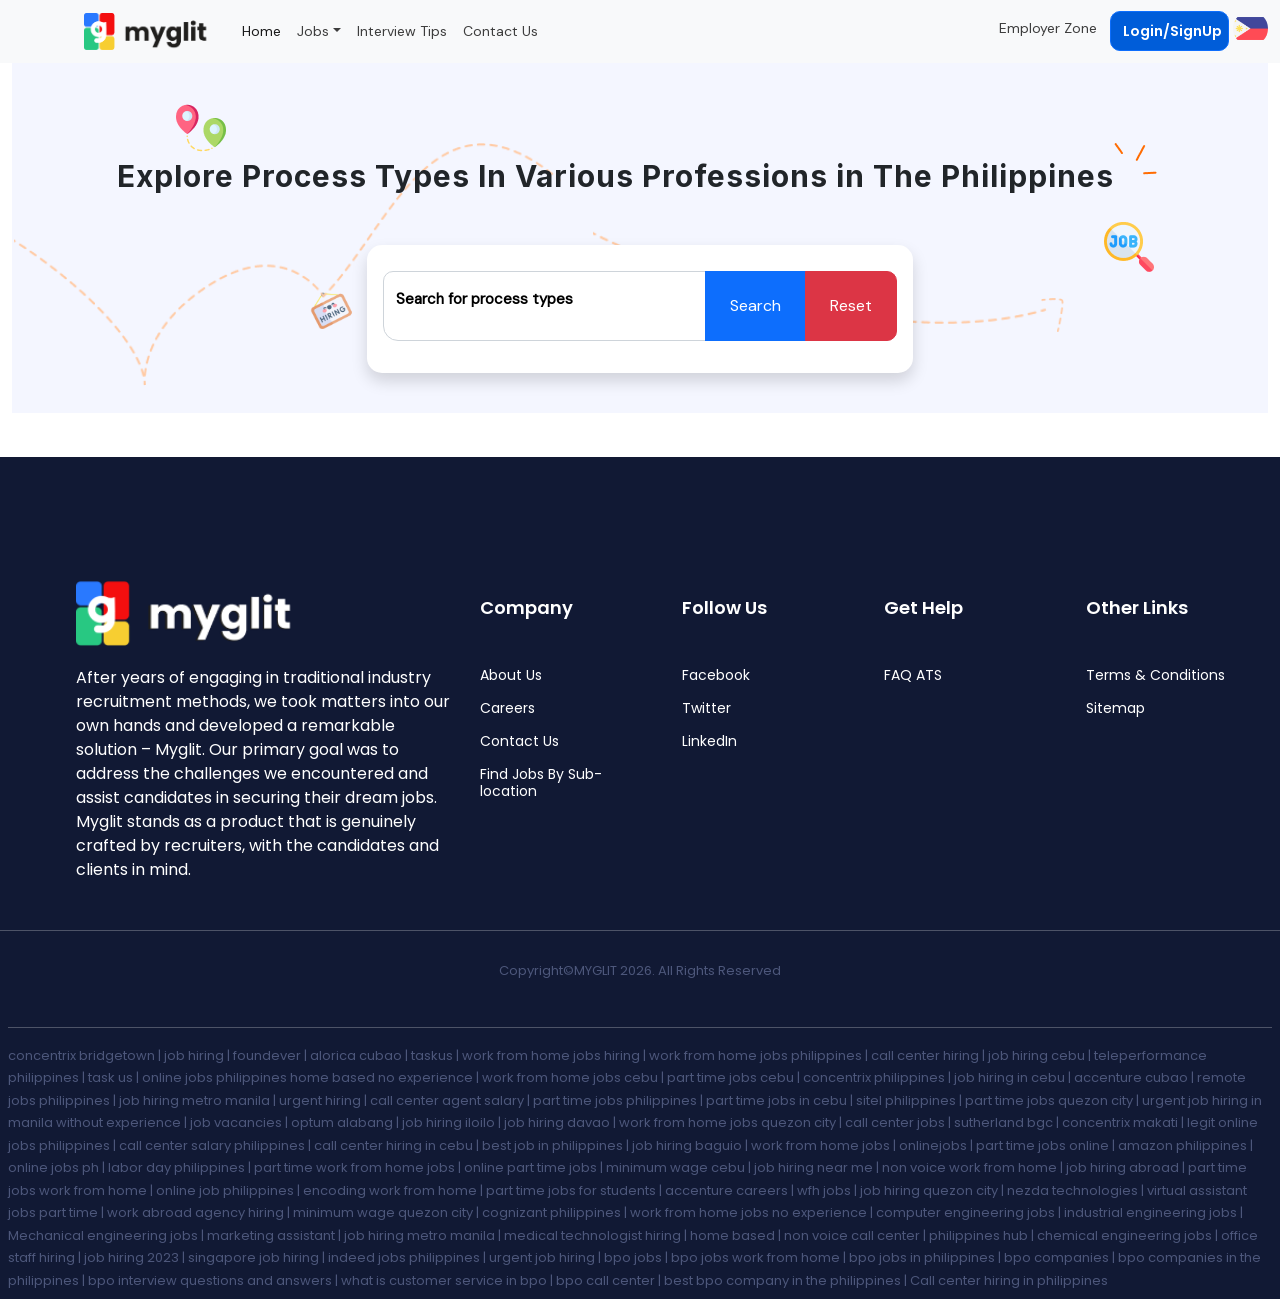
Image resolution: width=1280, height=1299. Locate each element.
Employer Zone (1048, 28)
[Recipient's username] (544, 306)
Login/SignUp (1172, 31)
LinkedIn (709, 741)
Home (261, 31)
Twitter (706, 708)
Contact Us (500, 31)
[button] (1248, 28)
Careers (507, 708)
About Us (511, 675)
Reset (851, 305)
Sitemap (1115, 708)
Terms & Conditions (1155, 675)
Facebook (716, 675)
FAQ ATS (913, 675)
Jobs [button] (313, 31)
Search (755, 305)
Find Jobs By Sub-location (541, 783)
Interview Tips (402, 31)
